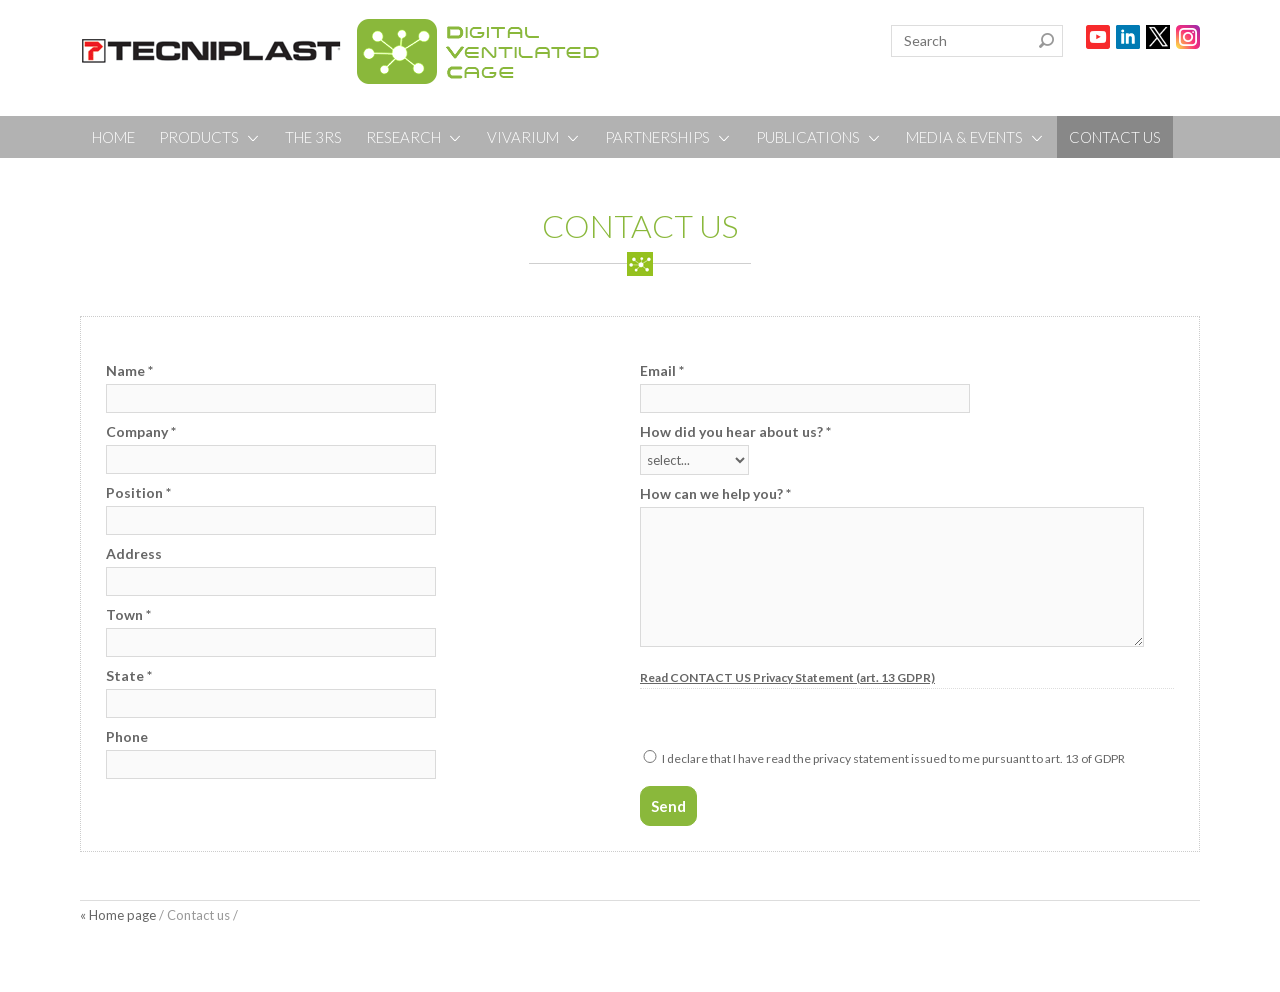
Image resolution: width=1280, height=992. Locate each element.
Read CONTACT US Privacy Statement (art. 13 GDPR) (787, 677)
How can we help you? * (715, 493)
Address (134, 553)
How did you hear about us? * (735, 431)
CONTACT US (1115, 137)
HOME (113, 137)
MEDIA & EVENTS (975, 137)
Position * (138, 492)
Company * (141, 431)
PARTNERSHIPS (668, 137)
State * (129, 675)
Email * (662, 370)
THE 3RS (313, 137)
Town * (128, 614)
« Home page (118, 915)
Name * (129, 370)
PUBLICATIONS (819, 137)
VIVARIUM (534, 137)
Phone (127, 736)
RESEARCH (414, 137)
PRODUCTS (210, 137)
